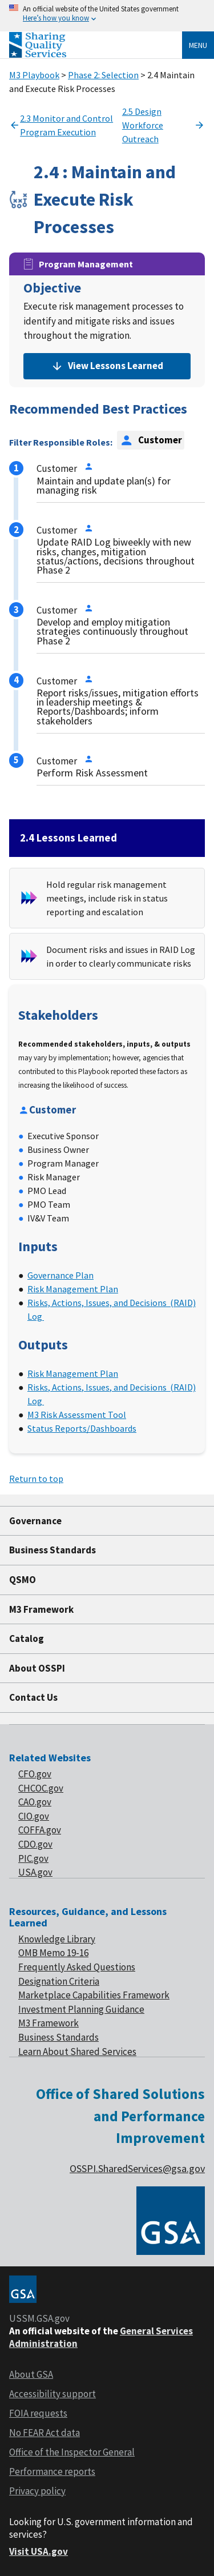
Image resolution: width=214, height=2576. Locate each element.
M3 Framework (41, 1609)
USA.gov (35, 1872)
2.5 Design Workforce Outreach (163, 125)
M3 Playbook (34, 75)
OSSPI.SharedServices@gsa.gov (137, 2168)
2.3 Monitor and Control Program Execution (61, 125)
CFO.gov (34, 1774)
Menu (198, 45)
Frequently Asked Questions (76, 1967)
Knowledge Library (56, 1939)
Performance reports (52, 2471)
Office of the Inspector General (72, 2452)
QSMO (22, 1579)
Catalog (26, 1638)
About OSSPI (37, 1668)
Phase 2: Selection (103, 75)
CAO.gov (34, 1802)
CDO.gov (35, 1844)
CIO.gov (33, 1816)
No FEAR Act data (44, 2432)
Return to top (36, 1478)
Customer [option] (150, 440)
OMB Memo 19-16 (53, 1952)
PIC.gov (33, 1858)
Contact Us (33, 1697)
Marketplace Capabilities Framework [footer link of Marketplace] (93, 1995)
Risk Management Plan (72, 1289)
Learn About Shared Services (77, 2051)
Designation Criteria (58, 1981)
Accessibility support (52, 2393)
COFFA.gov (39, 1830)
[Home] (37, 54)
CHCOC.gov (40, 1788)
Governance (35, 1521)
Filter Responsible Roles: (60, 442)
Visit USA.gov (38, 2551)
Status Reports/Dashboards (81, 1428)
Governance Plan (60, 1275)
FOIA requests (38, 2413)
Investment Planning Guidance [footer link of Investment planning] (81, 2009)
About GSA (31, 2374)
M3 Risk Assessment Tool (76, 1414)
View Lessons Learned (107, 365)
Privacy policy (37, 2491)
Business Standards (52, 1550)
